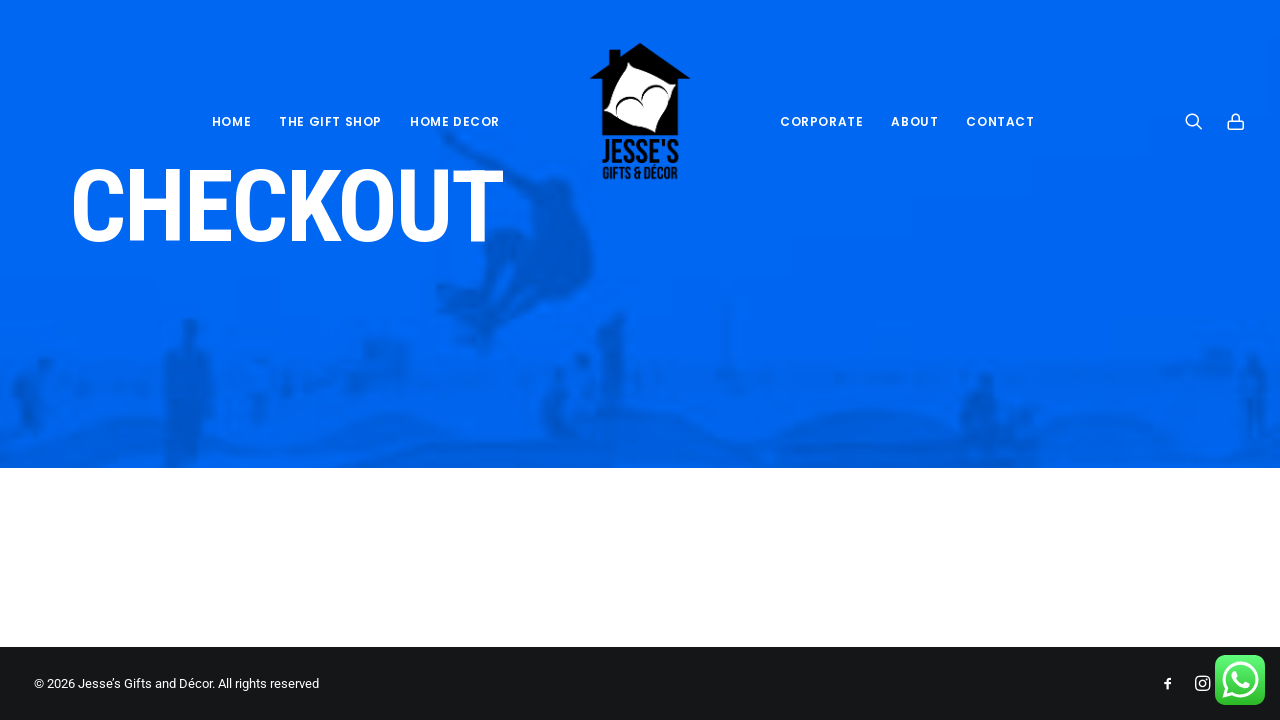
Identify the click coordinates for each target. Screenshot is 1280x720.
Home (231, 121)
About (914, 121)
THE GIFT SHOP (330, 121)
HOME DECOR (455, 121)
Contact (1000, 121)
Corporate (821, 121)
